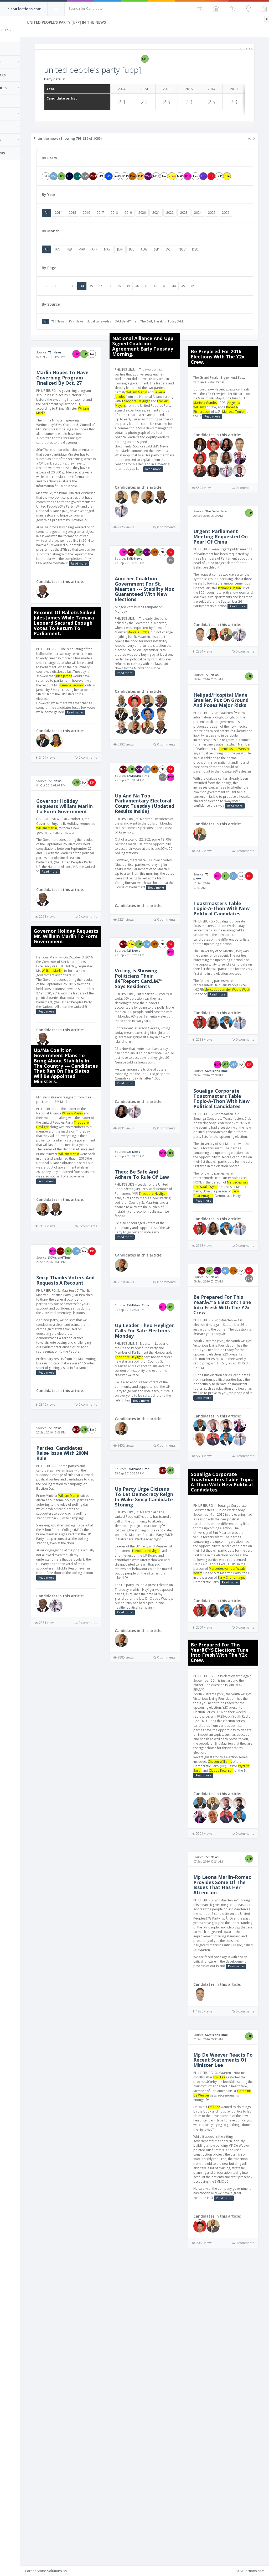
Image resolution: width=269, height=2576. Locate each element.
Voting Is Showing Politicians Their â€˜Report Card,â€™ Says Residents (157, 1066)
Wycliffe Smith (84, 2015)
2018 (141, 220)
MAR (109, 265)
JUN (147, 265)
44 (201, 301)
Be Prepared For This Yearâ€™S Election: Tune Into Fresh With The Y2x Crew (227, 1474)
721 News (85, 337)
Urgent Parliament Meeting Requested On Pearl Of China (226, 578)
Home (10, 49)
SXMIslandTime (153, 337)
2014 (86, 220)
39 (155, 301)
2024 (225, 220)
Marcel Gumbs (156, 670)
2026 (75, 228)
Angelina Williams (225, 432)
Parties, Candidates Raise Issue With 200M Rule (87, 1596)
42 (183, 301)
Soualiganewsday (126, 337)
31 (82, 301)
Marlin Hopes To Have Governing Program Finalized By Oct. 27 (89, 400)
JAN (84, 265)
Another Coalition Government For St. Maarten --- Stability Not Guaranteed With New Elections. (157, 622)
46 (219, 301)
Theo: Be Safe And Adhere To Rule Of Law (154, 1273)
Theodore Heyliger (86, 1234)
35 (118, 301)
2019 (155, 220)
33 (100, 301)
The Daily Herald (179, 337)
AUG (171, 265)
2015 (100, 220)
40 (164, 301)
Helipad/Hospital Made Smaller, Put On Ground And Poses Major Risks (224, 776)
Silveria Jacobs (160, 412)
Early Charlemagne (237, 1352)
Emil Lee (97, 2359)
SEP (183, 265)
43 (192, 301)
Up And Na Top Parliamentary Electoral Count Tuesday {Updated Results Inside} (155, 870)
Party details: (81, 79)
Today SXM (202, 337)
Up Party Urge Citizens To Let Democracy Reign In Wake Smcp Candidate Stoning (156, 1620)
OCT (196, 265)
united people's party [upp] (119, 69)
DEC (222, 265)
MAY (134, 265)
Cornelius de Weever (218, 836)
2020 (169, 220)
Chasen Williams (100, 2006)
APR (122, 265)
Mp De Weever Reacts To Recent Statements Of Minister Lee (84, 2339)
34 (109, 301)
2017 (127, 220)
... (73, 301)
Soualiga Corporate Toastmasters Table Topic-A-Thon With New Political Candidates (226, 1242)
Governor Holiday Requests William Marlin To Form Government (84, 883)
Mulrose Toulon (214, 441)
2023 (211, 220)
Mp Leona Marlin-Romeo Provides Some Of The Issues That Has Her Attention (87, 2145)
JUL (159, 265)
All (74, 220)
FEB (96, 265)
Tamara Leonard (93, 751)
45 (210, 301)
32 (91, 301)
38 (146, 301)
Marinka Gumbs (239, 427)
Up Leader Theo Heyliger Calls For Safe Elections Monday (153, 1440)
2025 (239, 220)
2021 (183, 220)
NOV (209, 265)
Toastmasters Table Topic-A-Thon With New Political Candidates (226, 1021)
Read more (89, 620)
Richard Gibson (238, 639)
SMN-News (103, 337)
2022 (197, 220)
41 (173, 301)
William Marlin (96, 438)
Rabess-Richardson (225, 436)
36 (128, 301)
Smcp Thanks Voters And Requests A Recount (88, 1407)
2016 (113, 220)
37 (137, 301)
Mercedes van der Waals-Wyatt (226, 1343)
